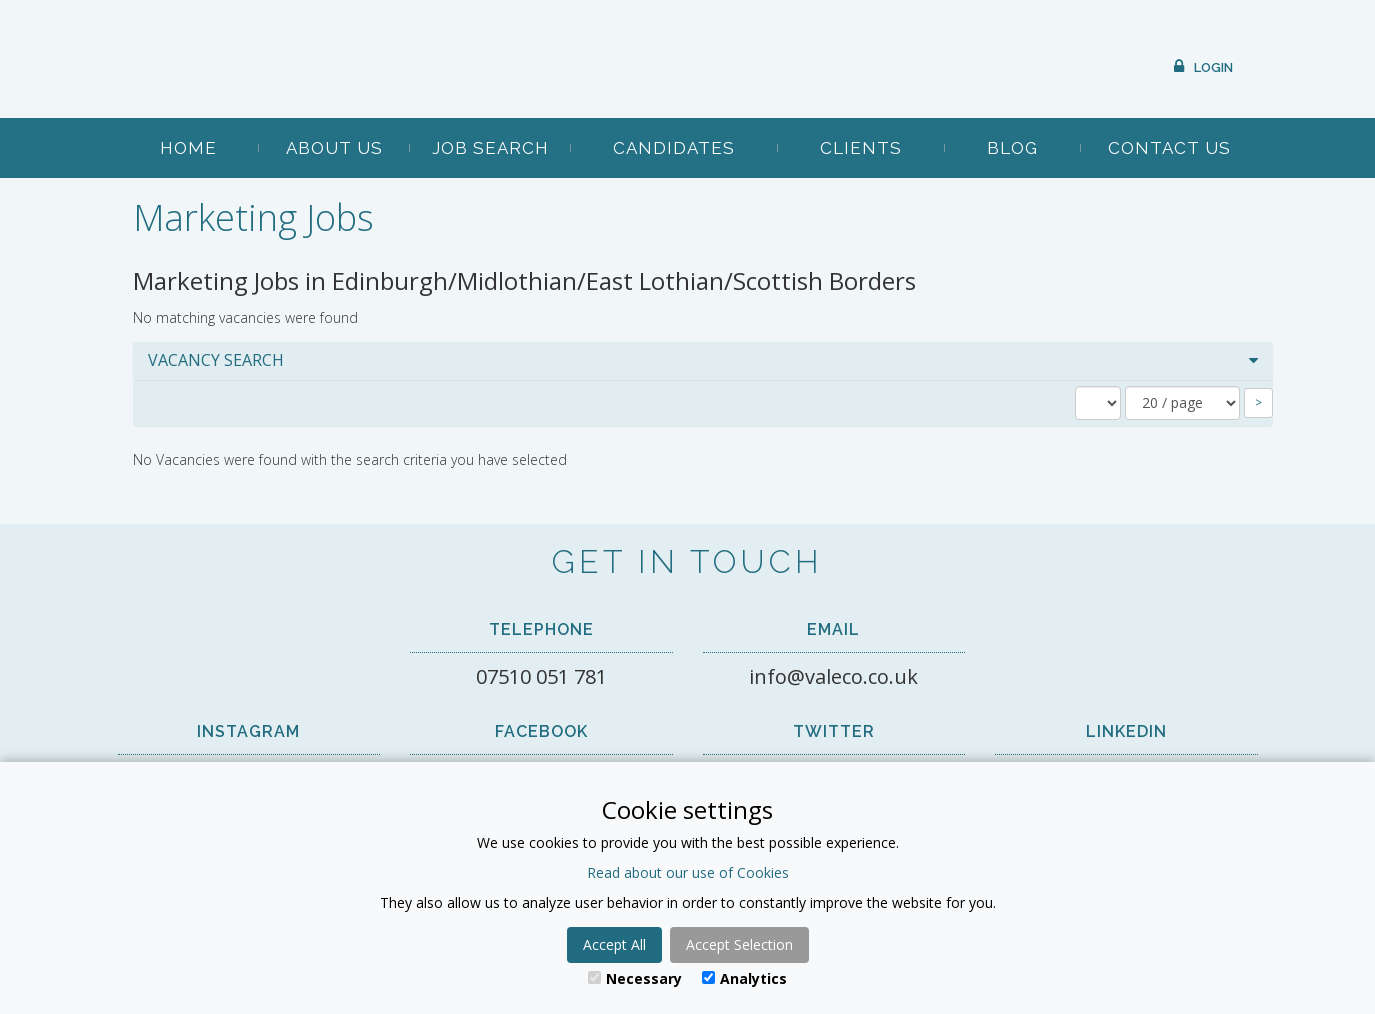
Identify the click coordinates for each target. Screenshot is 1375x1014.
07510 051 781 (541, 676)
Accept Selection (739, 944)
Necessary (635, 978)
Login (1213, 67)
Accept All (614, 944)
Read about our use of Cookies (688, 872)
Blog (1012, 148)
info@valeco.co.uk (833, 676)
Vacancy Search (216, 360)
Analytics (744, 978)
